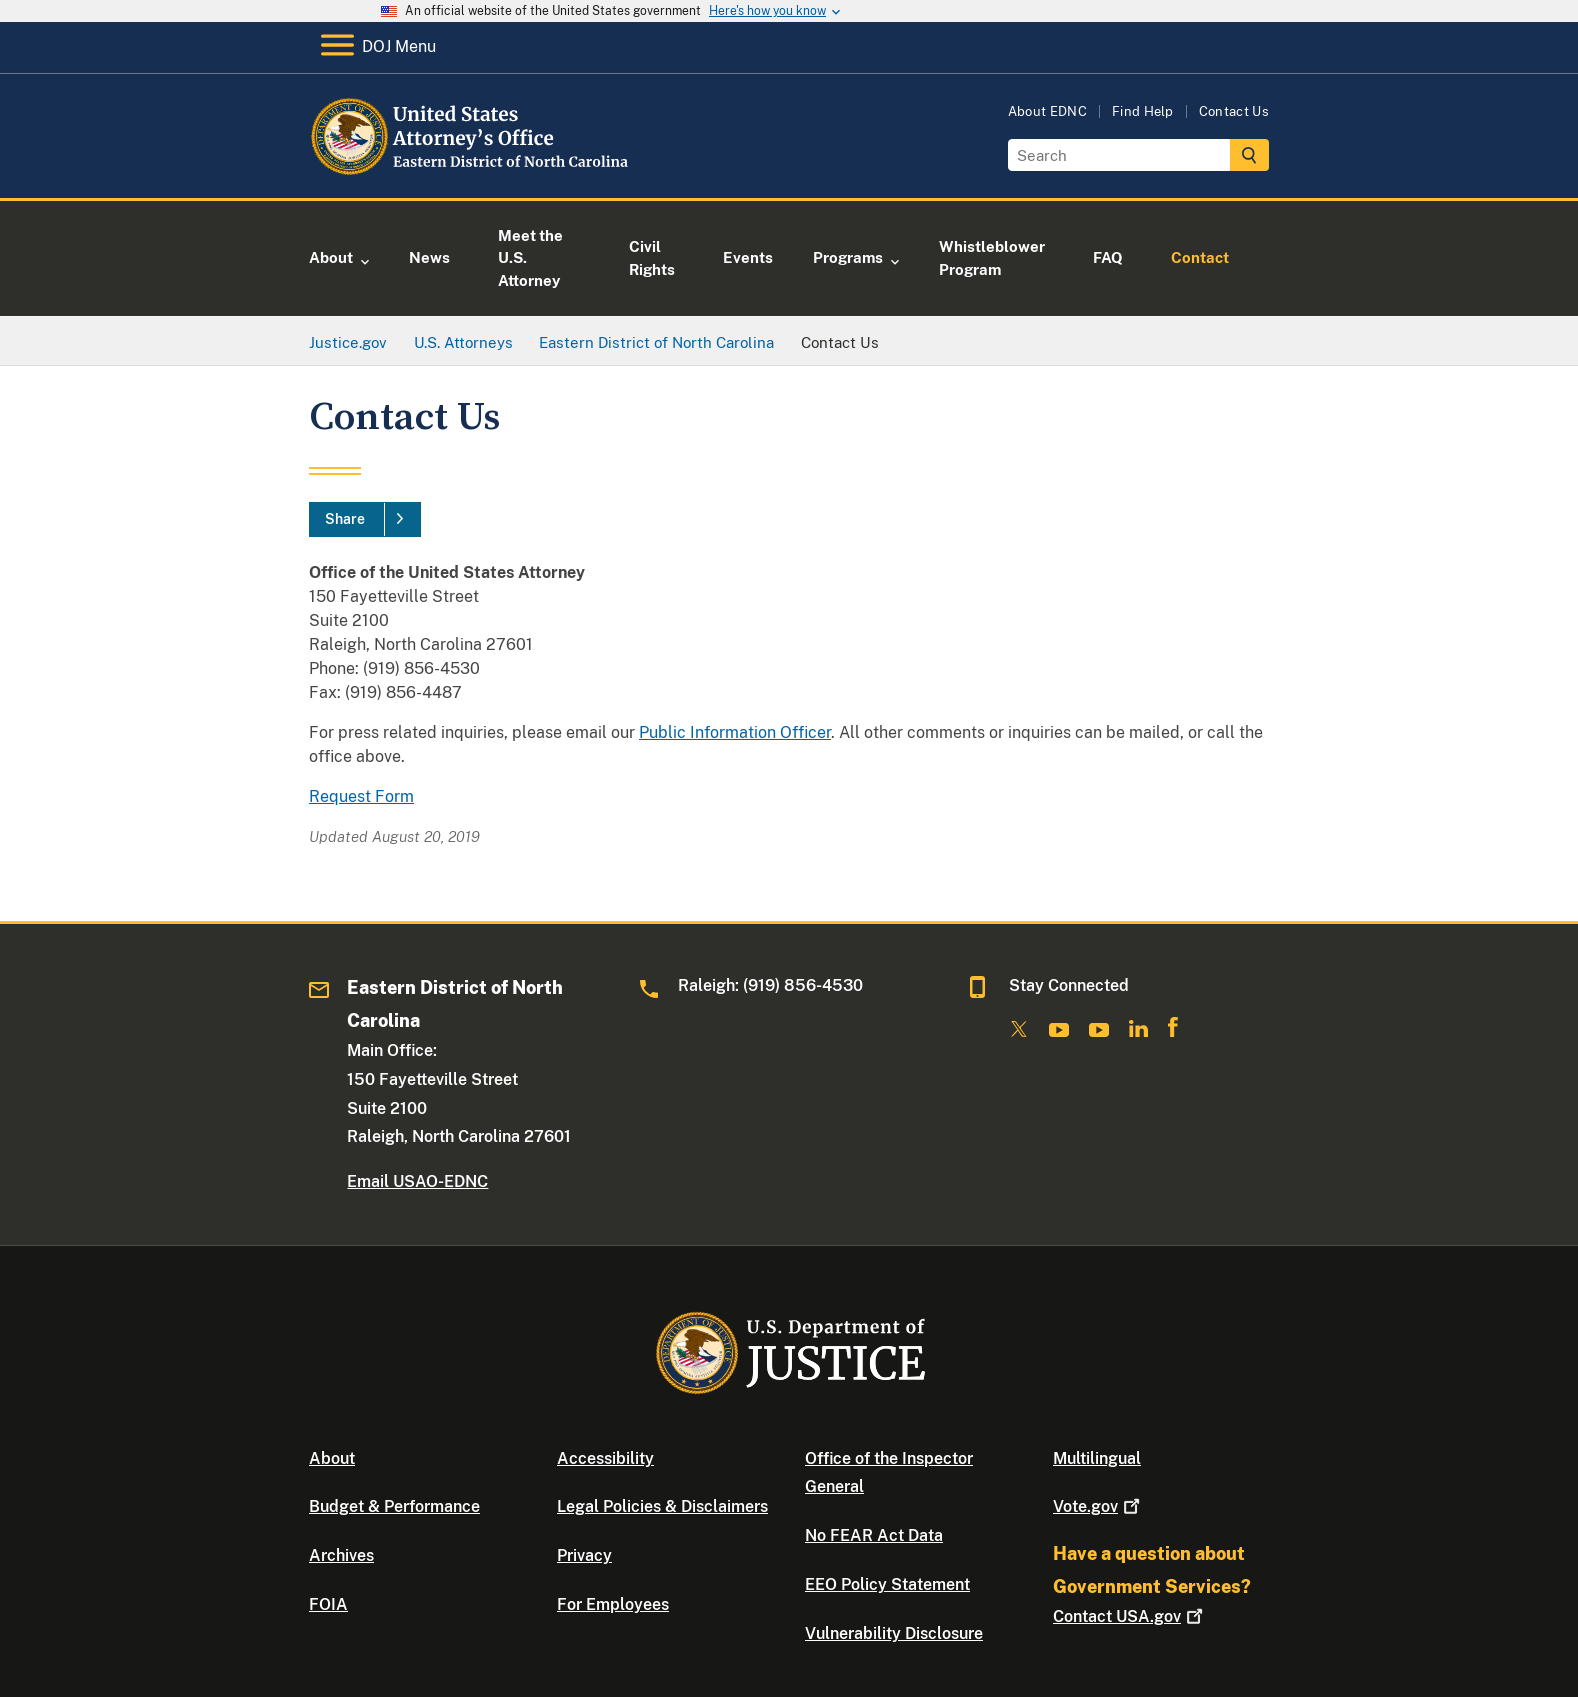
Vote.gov (1098, 1506)
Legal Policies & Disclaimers (662, 1506)
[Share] (365, 520)
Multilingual (1097, 1458)
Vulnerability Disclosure (894, 1633)
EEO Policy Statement (887, 1584)
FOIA (328, 1604)
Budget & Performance (394, 1506)
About (332, 1458)
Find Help (1143, 111)
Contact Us (1234, 111)
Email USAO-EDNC (417, 1181)
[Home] (471, 174)
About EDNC (1047, 111)
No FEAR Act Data (874, 1535)
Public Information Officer (735, 732)
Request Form (361, 796)
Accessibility (605, 1458)
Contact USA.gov (1130, 1616)
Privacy (584, 1555)
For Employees (613, 1604)
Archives (341, 1555)
